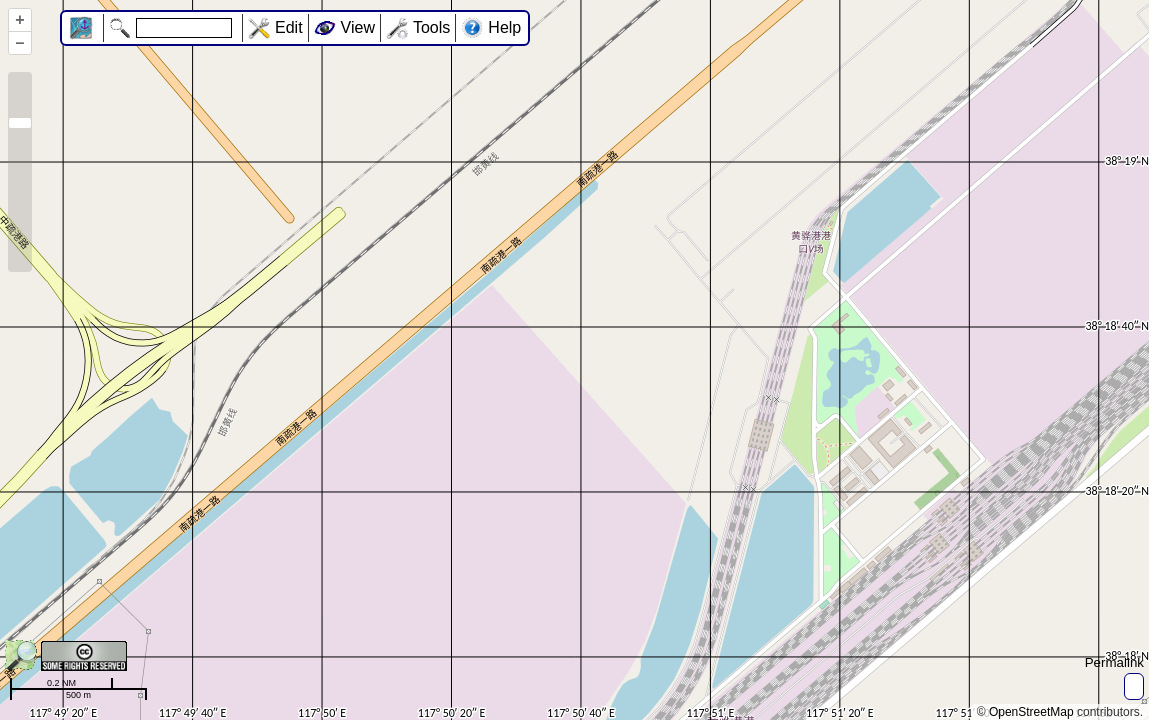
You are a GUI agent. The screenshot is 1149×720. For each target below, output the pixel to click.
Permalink (1114, 662)
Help (504, 27)
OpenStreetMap (1031, 712)
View (358, 27)
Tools (431, 27)
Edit (289, 27)
